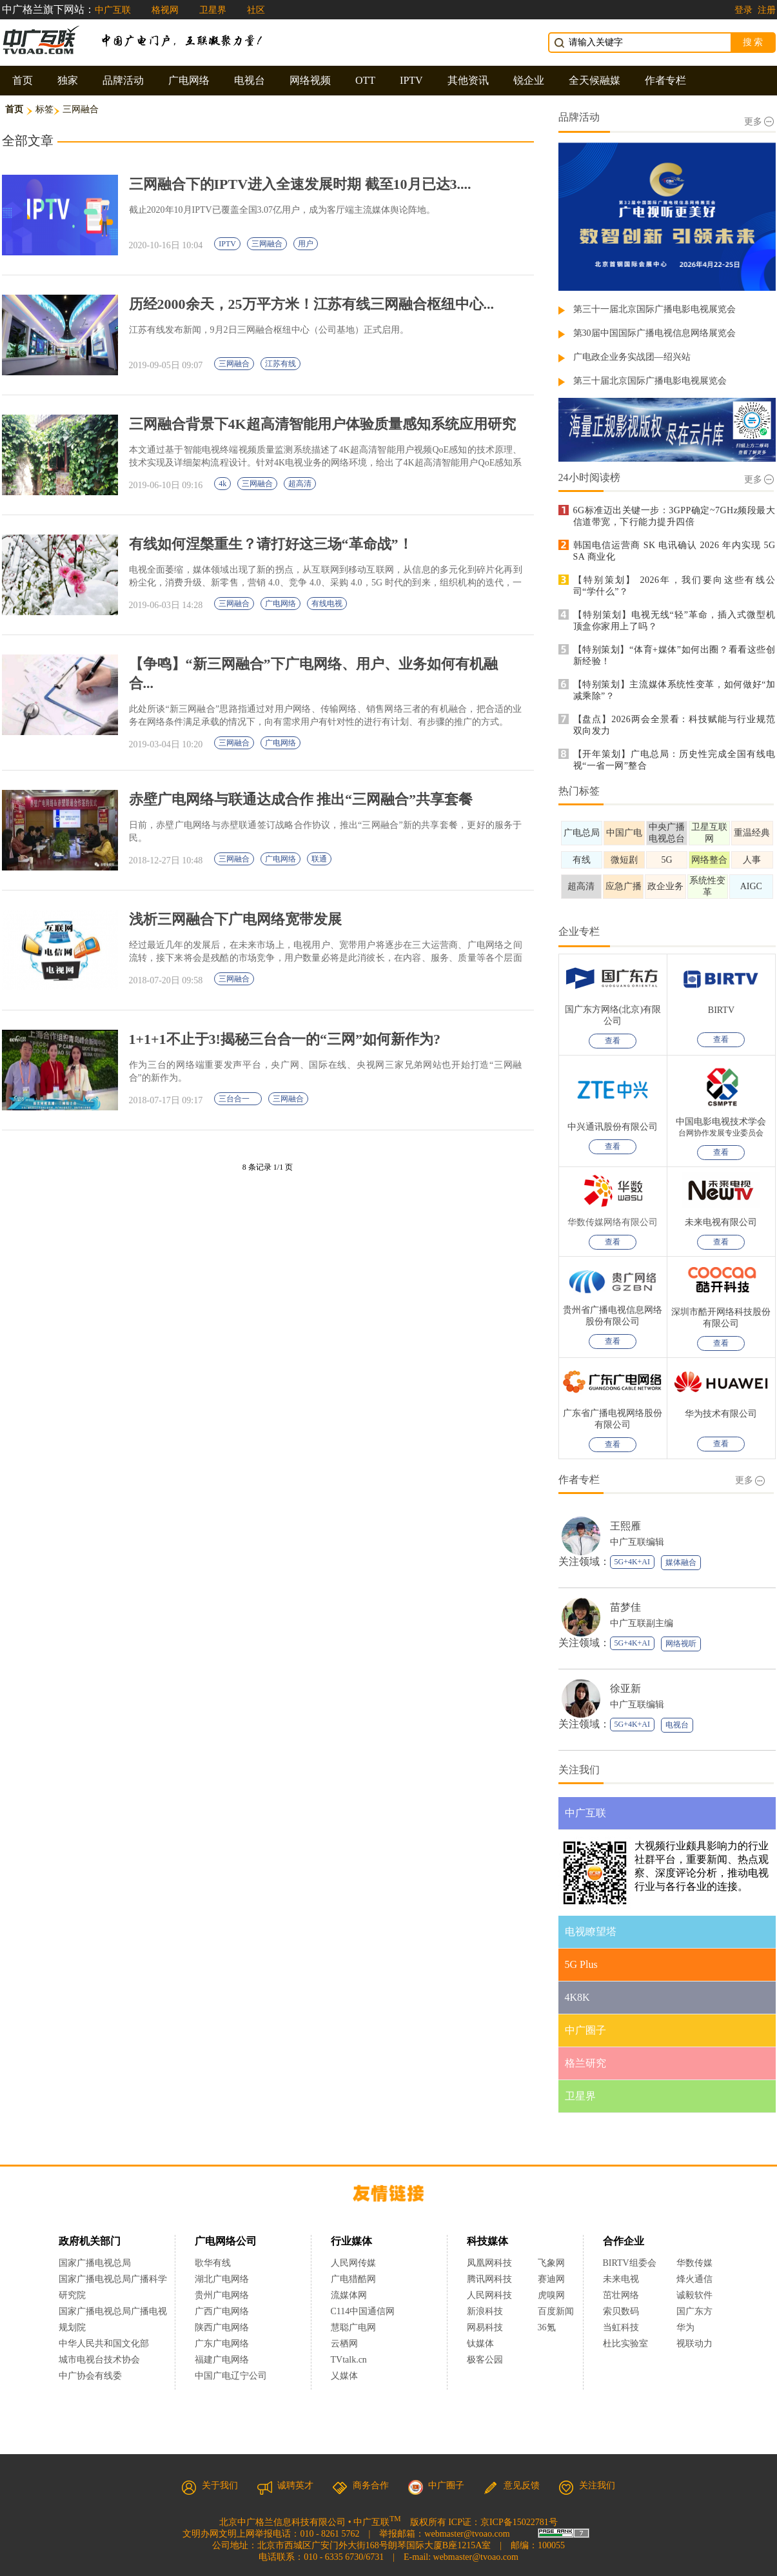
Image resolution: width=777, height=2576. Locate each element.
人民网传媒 (353, 2263)
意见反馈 (511, 2485)
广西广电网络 (222, 2311)
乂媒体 (344, 2376)
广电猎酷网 (353, 2279)
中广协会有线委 (90, 2376)
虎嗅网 (551, 2295)
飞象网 (551, 2263)
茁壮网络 (621, 2295)
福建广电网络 (222, 2360)
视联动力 (694, 2343)
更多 (759, 121)
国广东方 (694, 2311)
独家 (67, 80)
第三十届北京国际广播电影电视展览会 (650, 381)
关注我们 (586, 2485)
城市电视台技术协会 (99, 2360)
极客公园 (485, 2360)
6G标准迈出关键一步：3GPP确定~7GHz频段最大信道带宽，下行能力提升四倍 (674, 516)
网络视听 (680, 1643)
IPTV (411, 80)
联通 (319, 858)
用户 (305, 243)
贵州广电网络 (222, 2295)
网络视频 (310, 80)
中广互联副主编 (641, 1623)
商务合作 (360, 2485)
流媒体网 (349, 2295)
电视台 (249, 80)
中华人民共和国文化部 (104, 2343)
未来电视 (621, 2279)
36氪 (547, 2327)
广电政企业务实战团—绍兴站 (632, 357)
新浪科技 (485, 2311)
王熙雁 (625, 1525)
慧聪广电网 (353, 2327)
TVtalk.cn (349, 2360)
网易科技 (485, 2327)
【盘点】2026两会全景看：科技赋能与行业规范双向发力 (674, 725)
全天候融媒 (594, 80)
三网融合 (266, 243)
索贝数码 (621, 2311)
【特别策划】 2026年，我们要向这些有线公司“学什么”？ (674, 585)
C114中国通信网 (363, 2311)
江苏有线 (280, 363)
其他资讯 (468, 80)
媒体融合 (680, 1562)
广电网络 (189, 80)
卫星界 (212, 10)
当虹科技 (621, 2327)
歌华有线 (213, 2263)
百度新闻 (556, 2311)
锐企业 (528, 80)
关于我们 (209, 2485)
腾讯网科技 (489, 2279)
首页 (22, 80)
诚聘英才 (285, 2485)
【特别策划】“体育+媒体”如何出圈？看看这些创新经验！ (674, 655)
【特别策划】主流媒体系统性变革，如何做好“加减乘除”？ (674, 690)
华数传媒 (694, 2263)
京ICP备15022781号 (519, 2522)
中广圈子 (436, 2485)
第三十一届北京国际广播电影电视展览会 (654, 309)
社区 (256, 10)
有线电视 (326, 603)
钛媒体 (480, 2343)
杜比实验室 (625, 2343)
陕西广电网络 (222, 2327)
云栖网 (344, 2343)
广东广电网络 (222, 2343)
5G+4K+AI (633, 1561)
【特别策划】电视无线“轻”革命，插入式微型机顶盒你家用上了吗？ (674, 620)
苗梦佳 (625, 1607)
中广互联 (113, 10)
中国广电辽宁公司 (231, 2376)
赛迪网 (551, 2279)
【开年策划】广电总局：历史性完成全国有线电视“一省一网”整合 (674, 760)
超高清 (299, 483)
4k (222, 483)
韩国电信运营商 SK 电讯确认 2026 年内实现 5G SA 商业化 (674, 551)
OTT (365, 80)
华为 (694, 2327)
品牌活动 (123, 80)
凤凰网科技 (489, 2263)
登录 (743, 10)
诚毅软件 (694, 2295)
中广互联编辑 (637, 1542)
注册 (767, 10)
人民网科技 (489, 2295)
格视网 (165, 10)
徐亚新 (625, 1688)
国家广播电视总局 (95, 2263)
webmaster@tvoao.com (466, 2534)
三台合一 (238, 1098)
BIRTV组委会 (629, 2263)
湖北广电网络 (222, 2279)
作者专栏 (665, 80)
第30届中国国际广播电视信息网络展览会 (654, 333)
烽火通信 (694, 2279)
